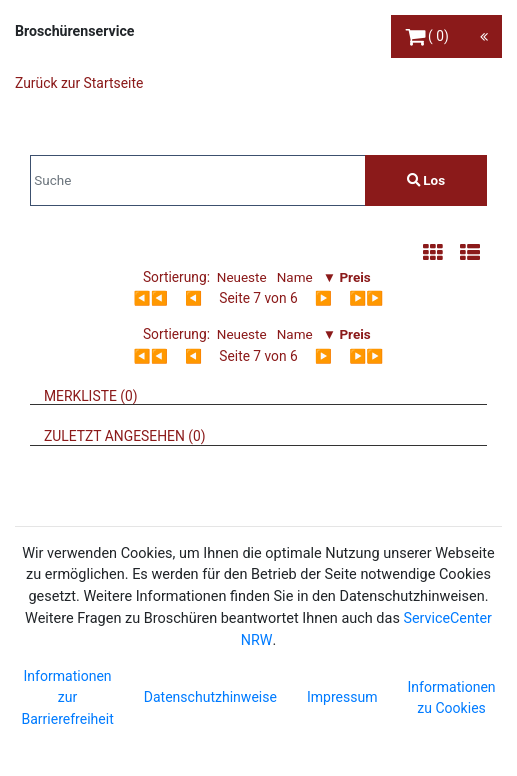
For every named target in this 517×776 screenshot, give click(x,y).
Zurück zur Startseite (79, 83)
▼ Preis (347, 277)
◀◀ (151, 298)
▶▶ (366, 298)
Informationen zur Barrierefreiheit (67, 697)
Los (426, 180)
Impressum (342, 697)
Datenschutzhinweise (210, 697)
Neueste (242, 277)
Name (295, 277)
